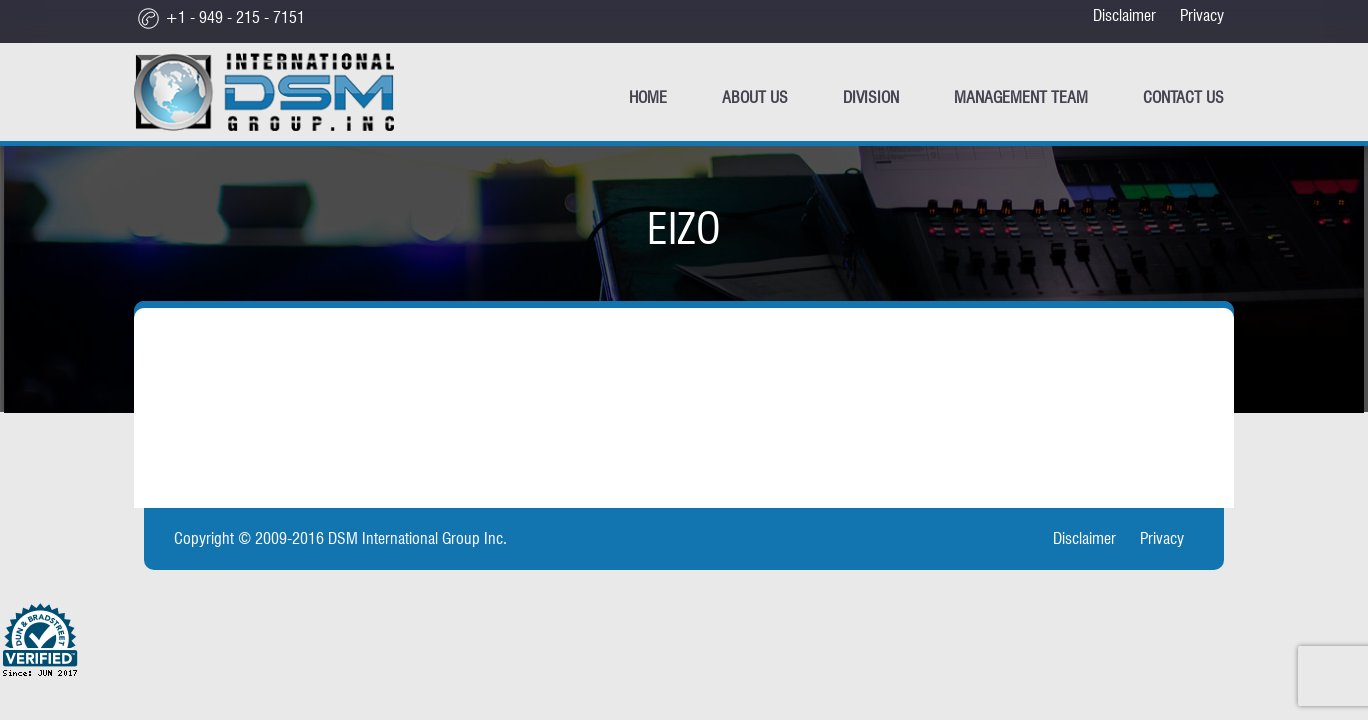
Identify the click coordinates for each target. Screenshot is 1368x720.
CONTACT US (1183, 97)
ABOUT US (755, 97)
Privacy (1202, 15)
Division (871, 97)
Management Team (1021, 97)
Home (648, 97)
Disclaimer (1124, 15)
